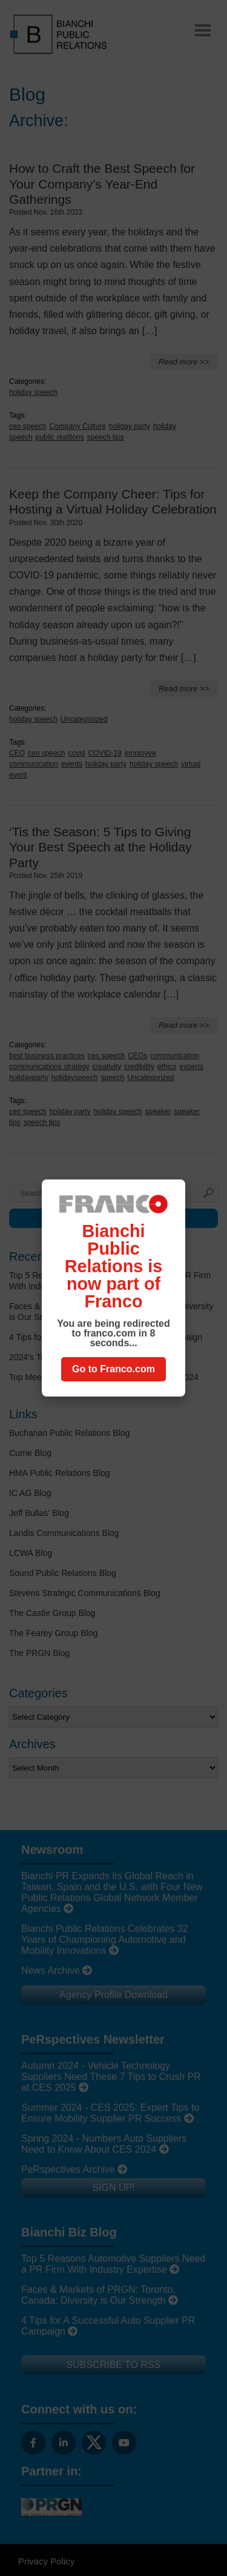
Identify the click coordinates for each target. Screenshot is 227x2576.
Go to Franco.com (113, 1369)
